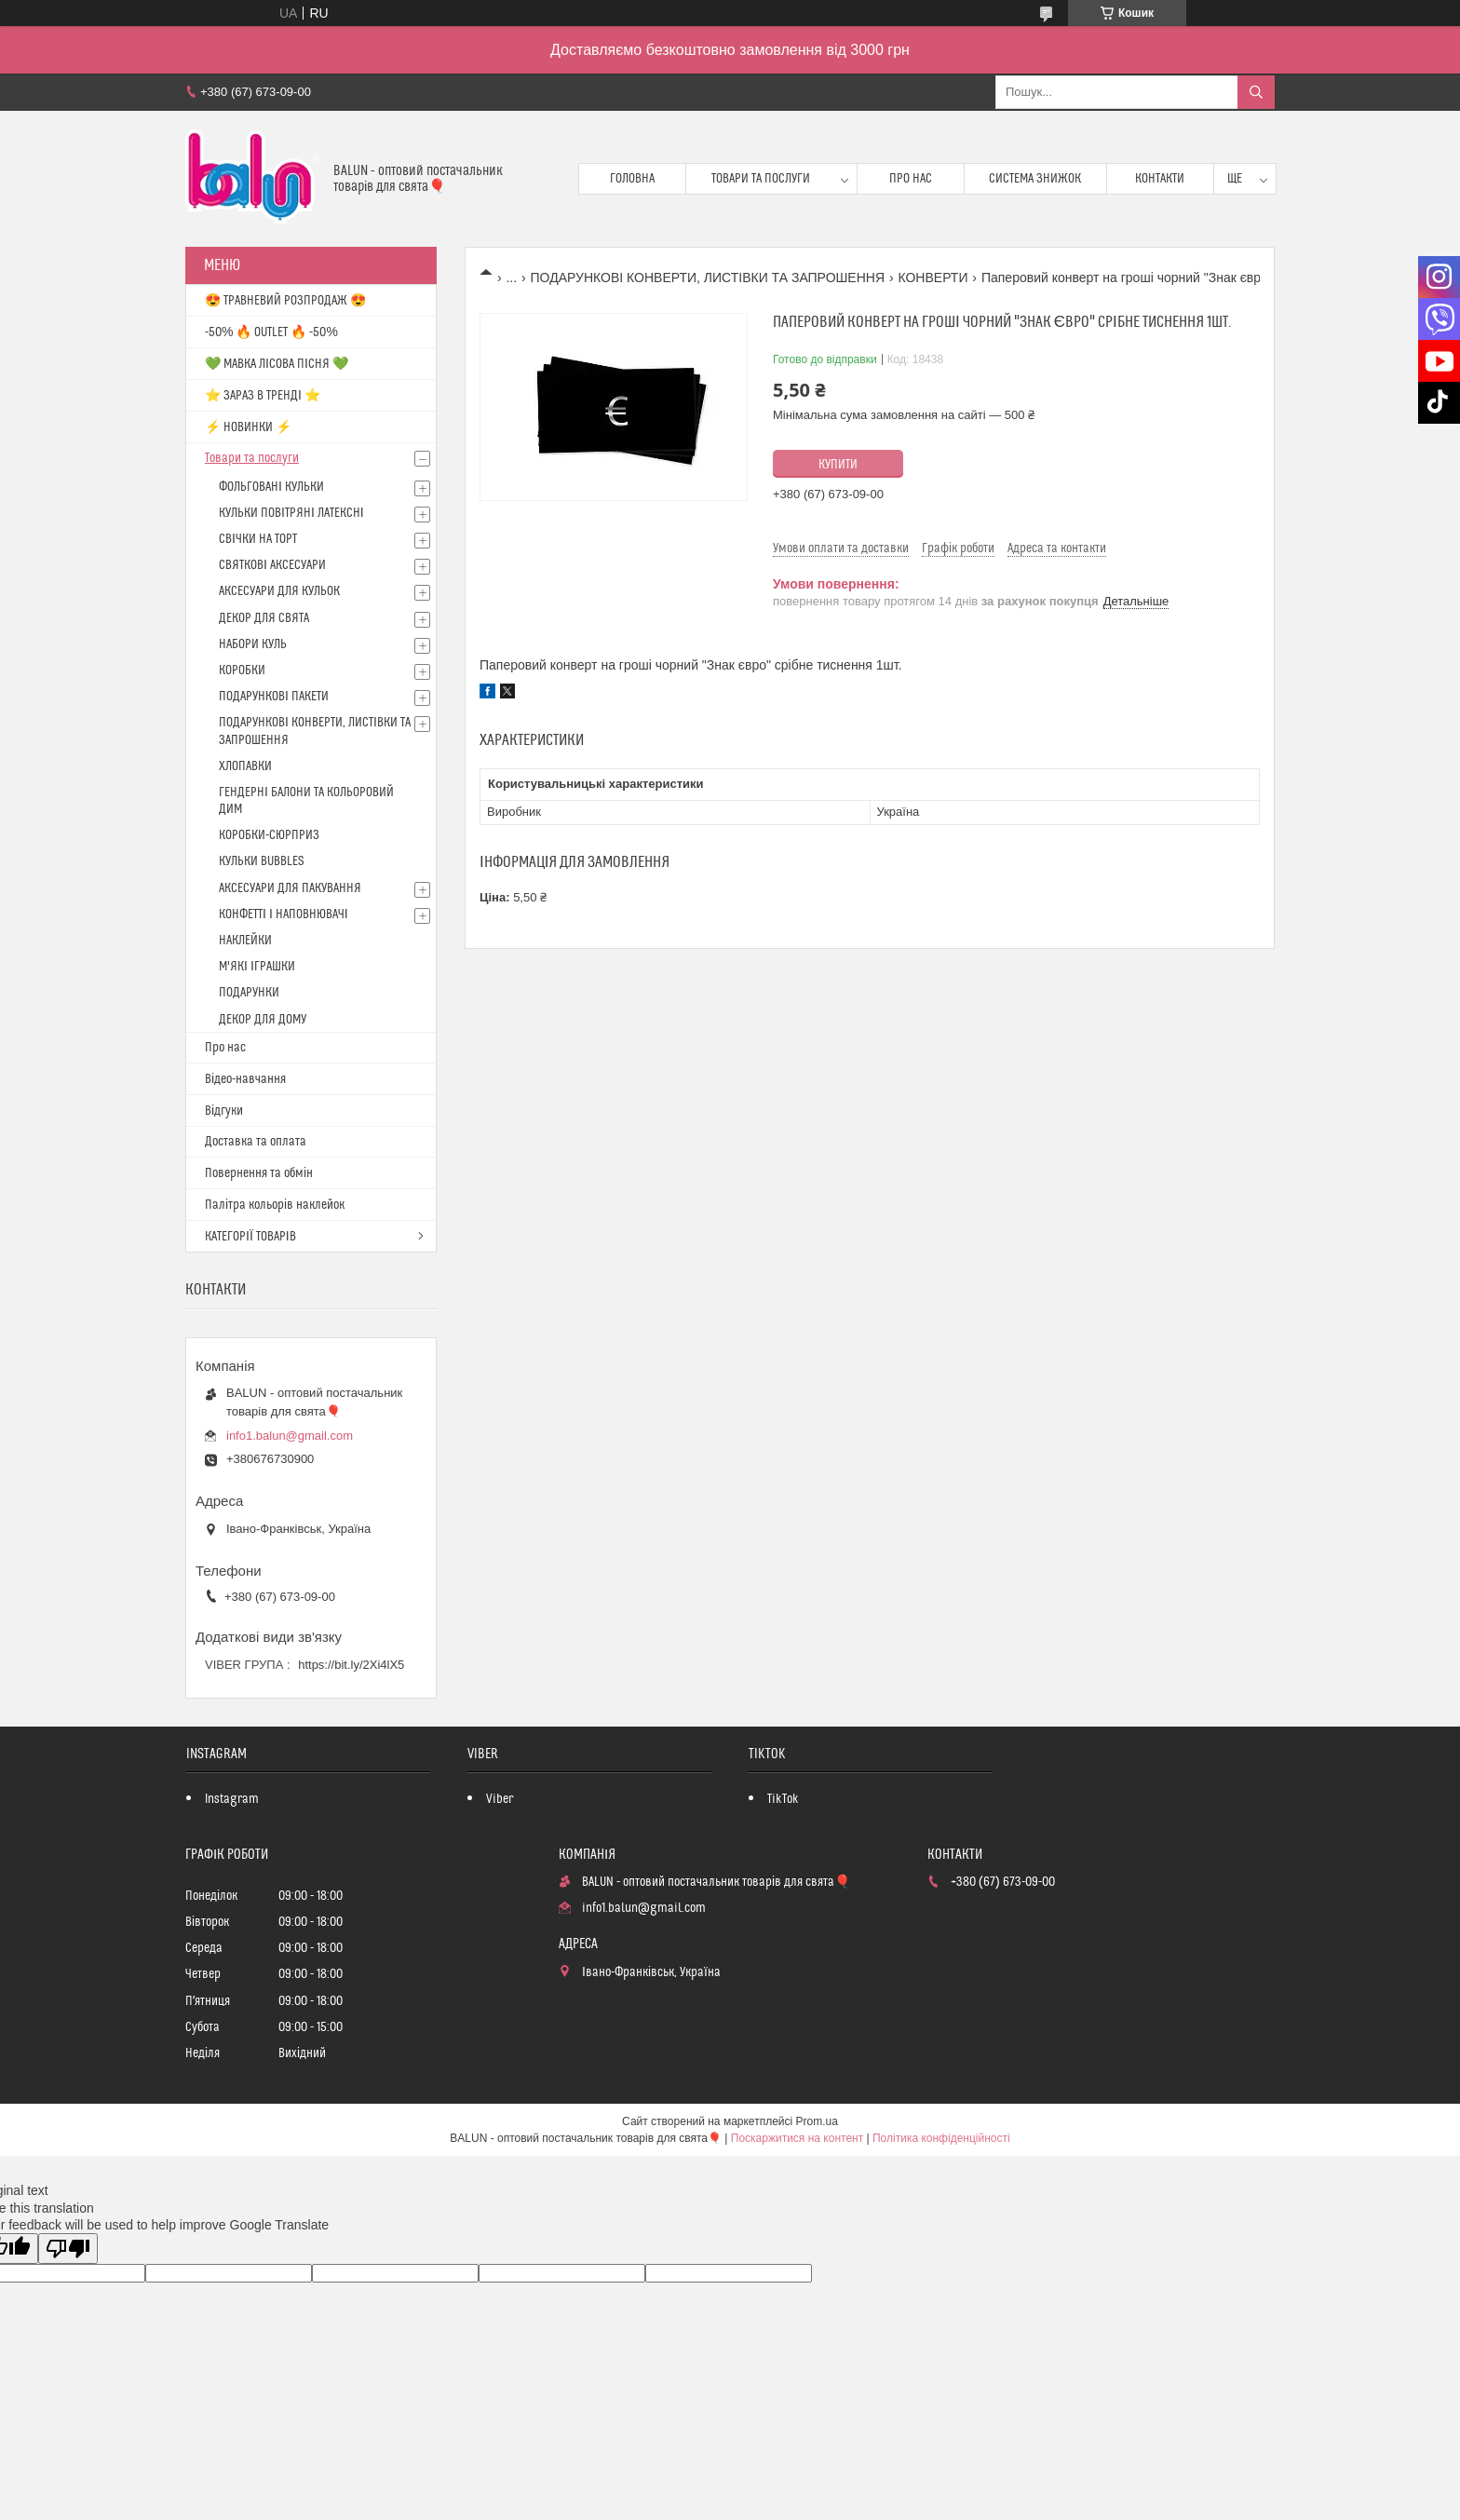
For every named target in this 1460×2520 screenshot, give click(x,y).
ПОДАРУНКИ (249, 992)
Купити (838, 464)
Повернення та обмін (259, 1173)
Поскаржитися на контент (797, 2138)
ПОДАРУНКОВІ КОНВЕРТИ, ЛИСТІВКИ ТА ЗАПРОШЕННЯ (708, 277)
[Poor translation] (68, 2248)
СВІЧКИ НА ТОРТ (258, 539)
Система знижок (1035, 178)
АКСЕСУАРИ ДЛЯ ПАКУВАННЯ (290, 888)
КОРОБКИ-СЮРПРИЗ (269, 835)
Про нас (910, 178)
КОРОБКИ (242, 670)
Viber (499, 1799)
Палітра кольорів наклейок (275, 1205)
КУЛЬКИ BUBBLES (261, 861)
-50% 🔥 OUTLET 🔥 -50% (271, 332)
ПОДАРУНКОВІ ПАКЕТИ (274, 696)
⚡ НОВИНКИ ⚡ (248, 427)
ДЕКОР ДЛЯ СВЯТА (264, 618)
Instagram (232, 1799)
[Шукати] (1256, 92)
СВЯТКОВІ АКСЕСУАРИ (272, 565)
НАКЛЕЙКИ (245, 940)
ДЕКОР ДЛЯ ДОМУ (262, 1019)
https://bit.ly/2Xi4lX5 (351, 1665)
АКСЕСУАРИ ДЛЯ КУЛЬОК (279, 591)
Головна (632, 178)
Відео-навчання (245, 1079)
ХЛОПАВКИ (245, 766)
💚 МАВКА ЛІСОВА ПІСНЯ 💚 (276, 364)
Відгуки (224, 1111)
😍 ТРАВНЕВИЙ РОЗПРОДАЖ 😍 (285, 300)
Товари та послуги (760, 178)
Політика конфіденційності (941, 2138)
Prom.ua (817, 2121)
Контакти (1159, 178)
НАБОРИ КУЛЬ (253, 644)
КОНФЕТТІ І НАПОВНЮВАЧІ (283, 914)
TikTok (783, 1799)
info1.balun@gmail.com (289, 1436)
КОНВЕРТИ (932, 277)
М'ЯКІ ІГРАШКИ (257, 966)
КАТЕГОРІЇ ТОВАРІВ (250, 1236)
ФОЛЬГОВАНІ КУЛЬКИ (271, 487)
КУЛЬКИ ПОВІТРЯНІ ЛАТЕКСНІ (291, 513)
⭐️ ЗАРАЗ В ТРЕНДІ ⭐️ (262, 395)
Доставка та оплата (255, 1141)
